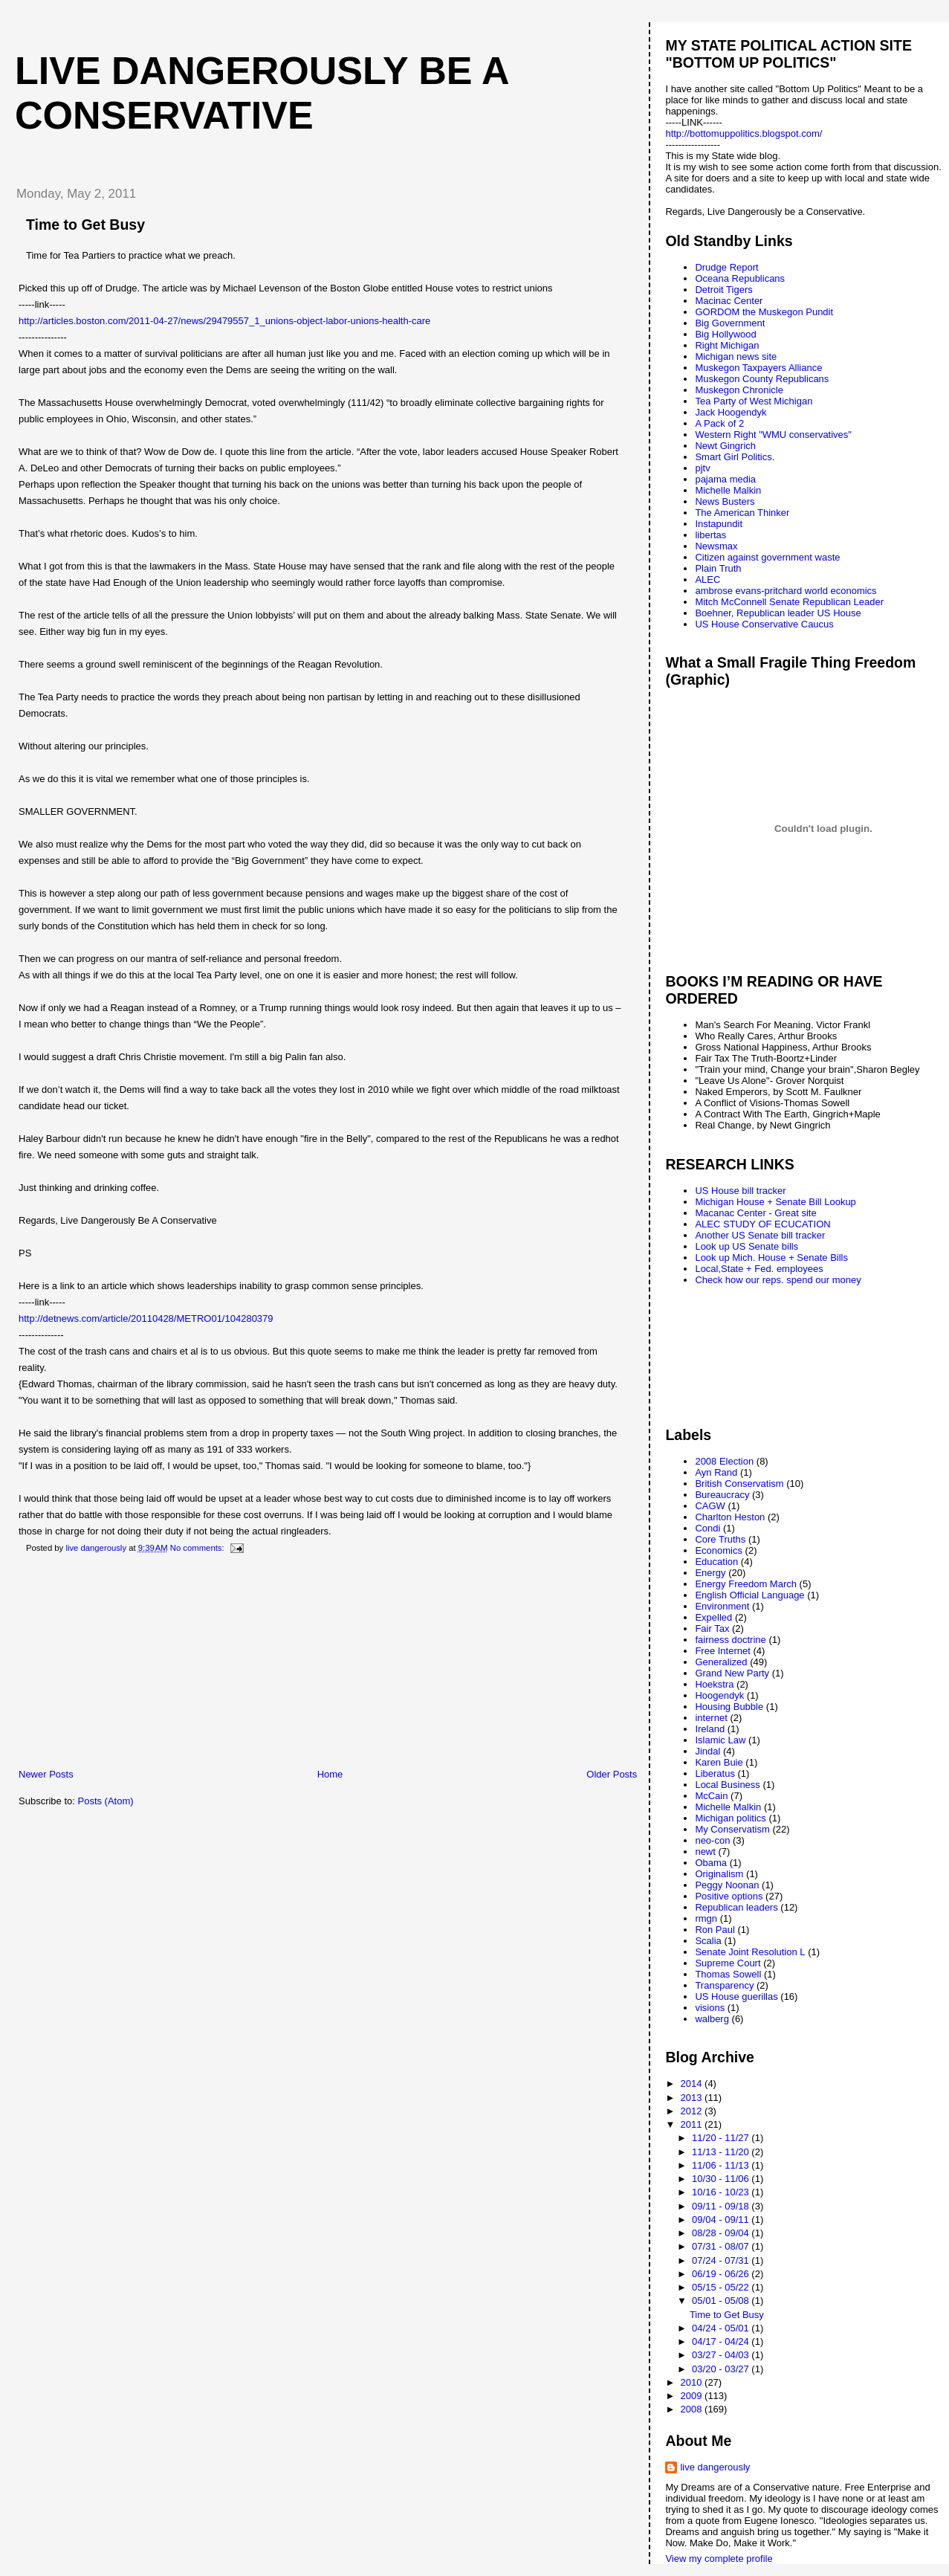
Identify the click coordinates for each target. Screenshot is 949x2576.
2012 (693, 2111)
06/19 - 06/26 (721, 2273)
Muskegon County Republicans (762, 378)
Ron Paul (714, 1929)
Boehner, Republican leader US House (778, 613)
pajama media (725, 479)
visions (710, 2007)
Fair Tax (712, 1628)
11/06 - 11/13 (721, 2165)
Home (330, 1774)
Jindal (707, 1751)
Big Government (730, 323)
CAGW (710, 1505)
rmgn (706, 1918)
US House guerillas (736, 1996)
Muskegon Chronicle (739, 390)
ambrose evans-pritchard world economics (785, 590)
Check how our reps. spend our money (778, 1279)
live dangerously (715, 2467)
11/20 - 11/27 (721, 2137)
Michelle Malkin (728, 490)
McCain (711, 1795)
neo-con (712, 1840)
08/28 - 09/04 (721, 2232)
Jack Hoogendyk (730, 412)
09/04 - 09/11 (721, 2219)
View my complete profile (718, 2558)
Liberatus (714, 1773)
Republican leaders (736, 1907)
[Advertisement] (115, 1664)
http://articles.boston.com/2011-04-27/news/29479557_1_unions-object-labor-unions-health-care (224, 320)
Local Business (727, 1784)
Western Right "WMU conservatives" (773, 434)
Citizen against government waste (767, 557)
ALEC (707, 579)
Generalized (721, 1662)
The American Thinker (742, 512)
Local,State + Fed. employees (759, 1268)
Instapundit (718, 523)
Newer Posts (46, 1774)
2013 (693, 2097)
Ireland (710, 1728)
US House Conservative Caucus (764, 624)
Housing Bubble (729, 1706)
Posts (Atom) (106, 1801)
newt (705, 1851)
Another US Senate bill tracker (760, 1235)
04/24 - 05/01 (721, 2328)
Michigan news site (736, 356)
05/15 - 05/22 (721, 2287)
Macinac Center (728, 300)
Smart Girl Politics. (734, 456)
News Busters (724, 501)
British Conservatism (739, 1483)
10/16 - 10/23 (721, 2192)
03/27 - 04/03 (721, 2354)
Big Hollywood (725, 334)
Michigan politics (730, 1818)
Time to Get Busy (85, 224)
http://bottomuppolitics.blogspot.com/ (743, 133)
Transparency (724, 1985)
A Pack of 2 (719, 423)
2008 (693, 2409)
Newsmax (716, 546)
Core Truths (720, 1539)
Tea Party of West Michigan (753, 401)
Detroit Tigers (723, 289)
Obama (711, 1862)
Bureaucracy (722, 1494)
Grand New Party (732, 1673)
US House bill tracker (740, 1190)
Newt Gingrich (725, 445)
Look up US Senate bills (746, 1246)
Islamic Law (720, 1740)
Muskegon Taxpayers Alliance (758, 367)
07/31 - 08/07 (721, 2246)
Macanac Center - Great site (755, 1212)
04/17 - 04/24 (721, 2341)
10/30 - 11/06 (721, 2178)
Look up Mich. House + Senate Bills (771, 1257)
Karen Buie (718, 1762)
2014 (693, 2083)
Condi (707, 1528)
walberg (712, 2018)
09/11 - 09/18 (721, 2206)
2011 (693, 2124)
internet (711, 1717)
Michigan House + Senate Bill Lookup (775, 1201)
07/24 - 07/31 (721, 2260)
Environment (722, 1606)
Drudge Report (726, 267)
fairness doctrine (730, 1639)
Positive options (728, 1896)
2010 (693, 2382)
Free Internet (722, 1650)
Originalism (719, 1873)
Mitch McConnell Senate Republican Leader (789, 601)
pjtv (702, 468)
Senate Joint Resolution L (750, 1951)
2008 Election (724, 1461)
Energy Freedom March (746, 1583)
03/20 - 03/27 (721, 2369)
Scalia (708, 1940)
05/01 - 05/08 (721, 2300)
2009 (693, 2395)
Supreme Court (727, 1963)
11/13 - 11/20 (721, 2151)
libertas (710, 534)
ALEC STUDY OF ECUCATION (762, 1224)
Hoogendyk (719, 1695)
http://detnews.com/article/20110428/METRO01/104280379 (146, 1318)
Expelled (713, 1617)
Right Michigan (727, 345)
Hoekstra (714, 1684)
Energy (710, 1572)
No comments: (198, 1547)
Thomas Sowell (728, 1974)
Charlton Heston (730, 1517)
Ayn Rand (716, 1472)
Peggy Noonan (727, 1885)
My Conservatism (732, 1829)
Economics (718, 1550)
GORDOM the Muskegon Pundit (764, 311)
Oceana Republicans (740, 278)
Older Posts (611, 1774)
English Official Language (749, 1595)
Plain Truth (718, 568)
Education (716, 1561)
